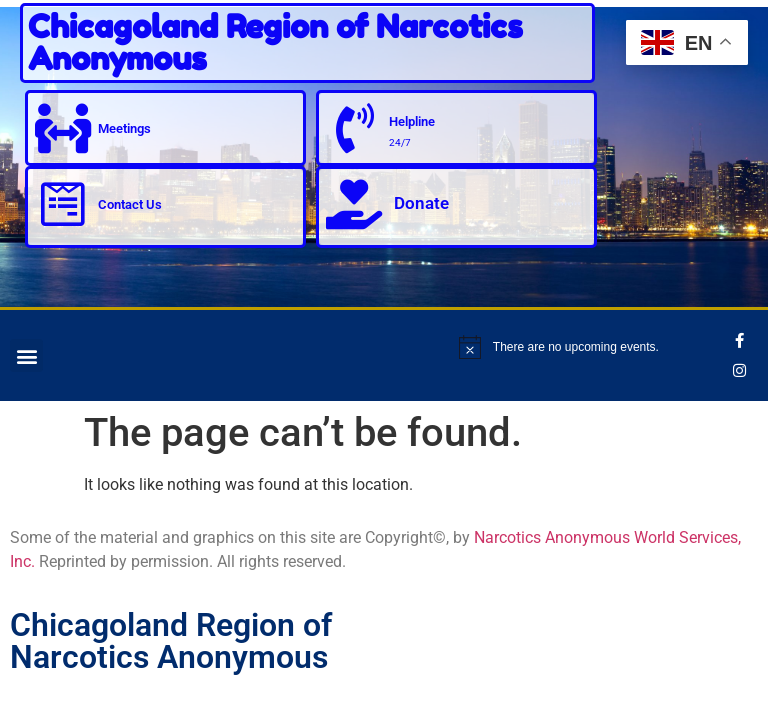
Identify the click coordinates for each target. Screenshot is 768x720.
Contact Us (130, 204)
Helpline (412, 121)
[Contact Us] (63, 204)
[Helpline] (354, 128)
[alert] (593, 347)
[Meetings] (63, 128)
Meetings (124, 128)
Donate (421, 203)
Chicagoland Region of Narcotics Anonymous (275, 42)
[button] (26, 355)
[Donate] (354, 204)
